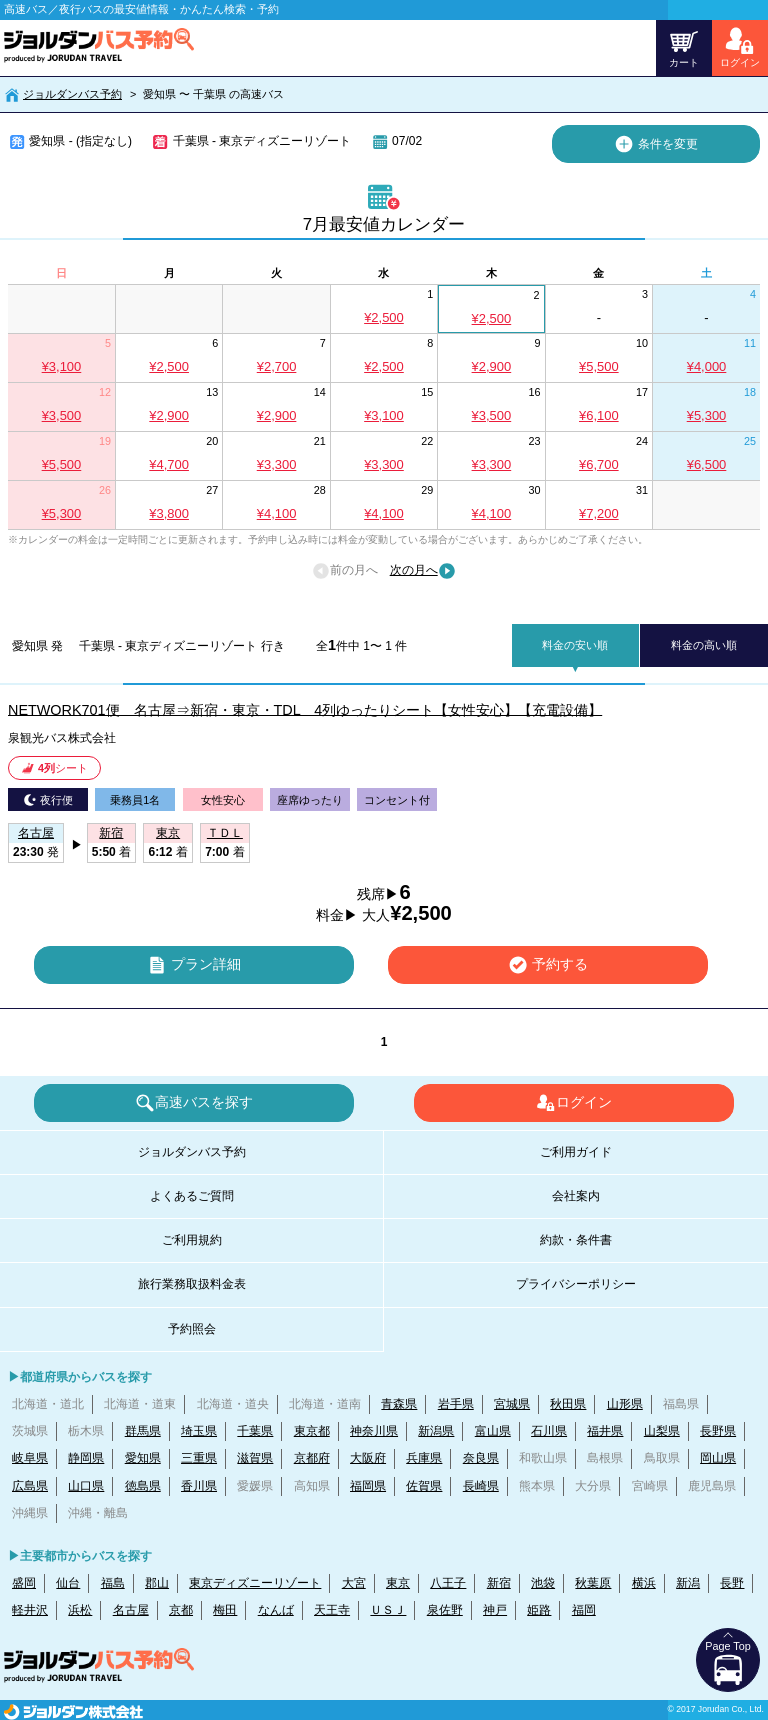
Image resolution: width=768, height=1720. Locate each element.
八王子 (448, 1583)
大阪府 (368, 1458)
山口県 (86, 1486)
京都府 (312, 1458)
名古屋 (131, 1610)
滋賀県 (255, 1458)
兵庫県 (424, 1458)
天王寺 (332, 1610)
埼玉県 (199, 1431)
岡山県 (718, 1458)
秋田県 (568, 1404)
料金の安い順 (575, 645)
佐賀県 (424, 1486)
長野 (732, 1583)
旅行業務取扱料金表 (192, 1284)
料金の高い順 (704, 645)
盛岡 (24, 1583)
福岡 (584, 1610)
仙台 (68, 1583)
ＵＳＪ (388, 1610)
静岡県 (86, 1458)
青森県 (399, 1404)
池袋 (543, 1583)
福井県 (605, 1431)
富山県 (493, 1431)
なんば (276, 1610)
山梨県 (662, 1431)
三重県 (199, 1458)
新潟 (688, 1583)
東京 (398, 1583)
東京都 (312, 1431)
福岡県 (368, 1486)
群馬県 (143, 1431)
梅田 (225, 1610)
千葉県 (255, 1431)
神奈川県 (374, 1431)
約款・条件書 (576, 1240)
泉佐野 (445, 1610)
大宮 (354, 1583)
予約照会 (192, 1329)
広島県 (30, 1486)
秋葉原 (593, 1583)
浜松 (80, 1610)
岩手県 (456, 1404)
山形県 (625, 1404)
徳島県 (143, 1486)
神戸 (495, 1610)
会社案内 (576, 1196)
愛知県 (143, 1458)
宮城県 (512, 1404)
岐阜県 (30, 1458)
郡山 (157, 1583)
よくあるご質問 (192, 1196)
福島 (113, 1583)
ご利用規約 (192, 1240)
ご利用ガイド (576, 1152)
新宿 (499, 1583)
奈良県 (481, 1458)
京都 (181, 1610)
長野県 (718, 1431)
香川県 (199, 1486)
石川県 (549, 1431)
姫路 (539, 1610)
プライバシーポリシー (576, 1284)
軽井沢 (30, 1610)
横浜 (644, 1583)
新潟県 (436, 1431)
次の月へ (423, 571)
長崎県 (481, 1486)
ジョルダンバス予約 (72, 94)
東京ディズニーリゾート (255, 1583)
